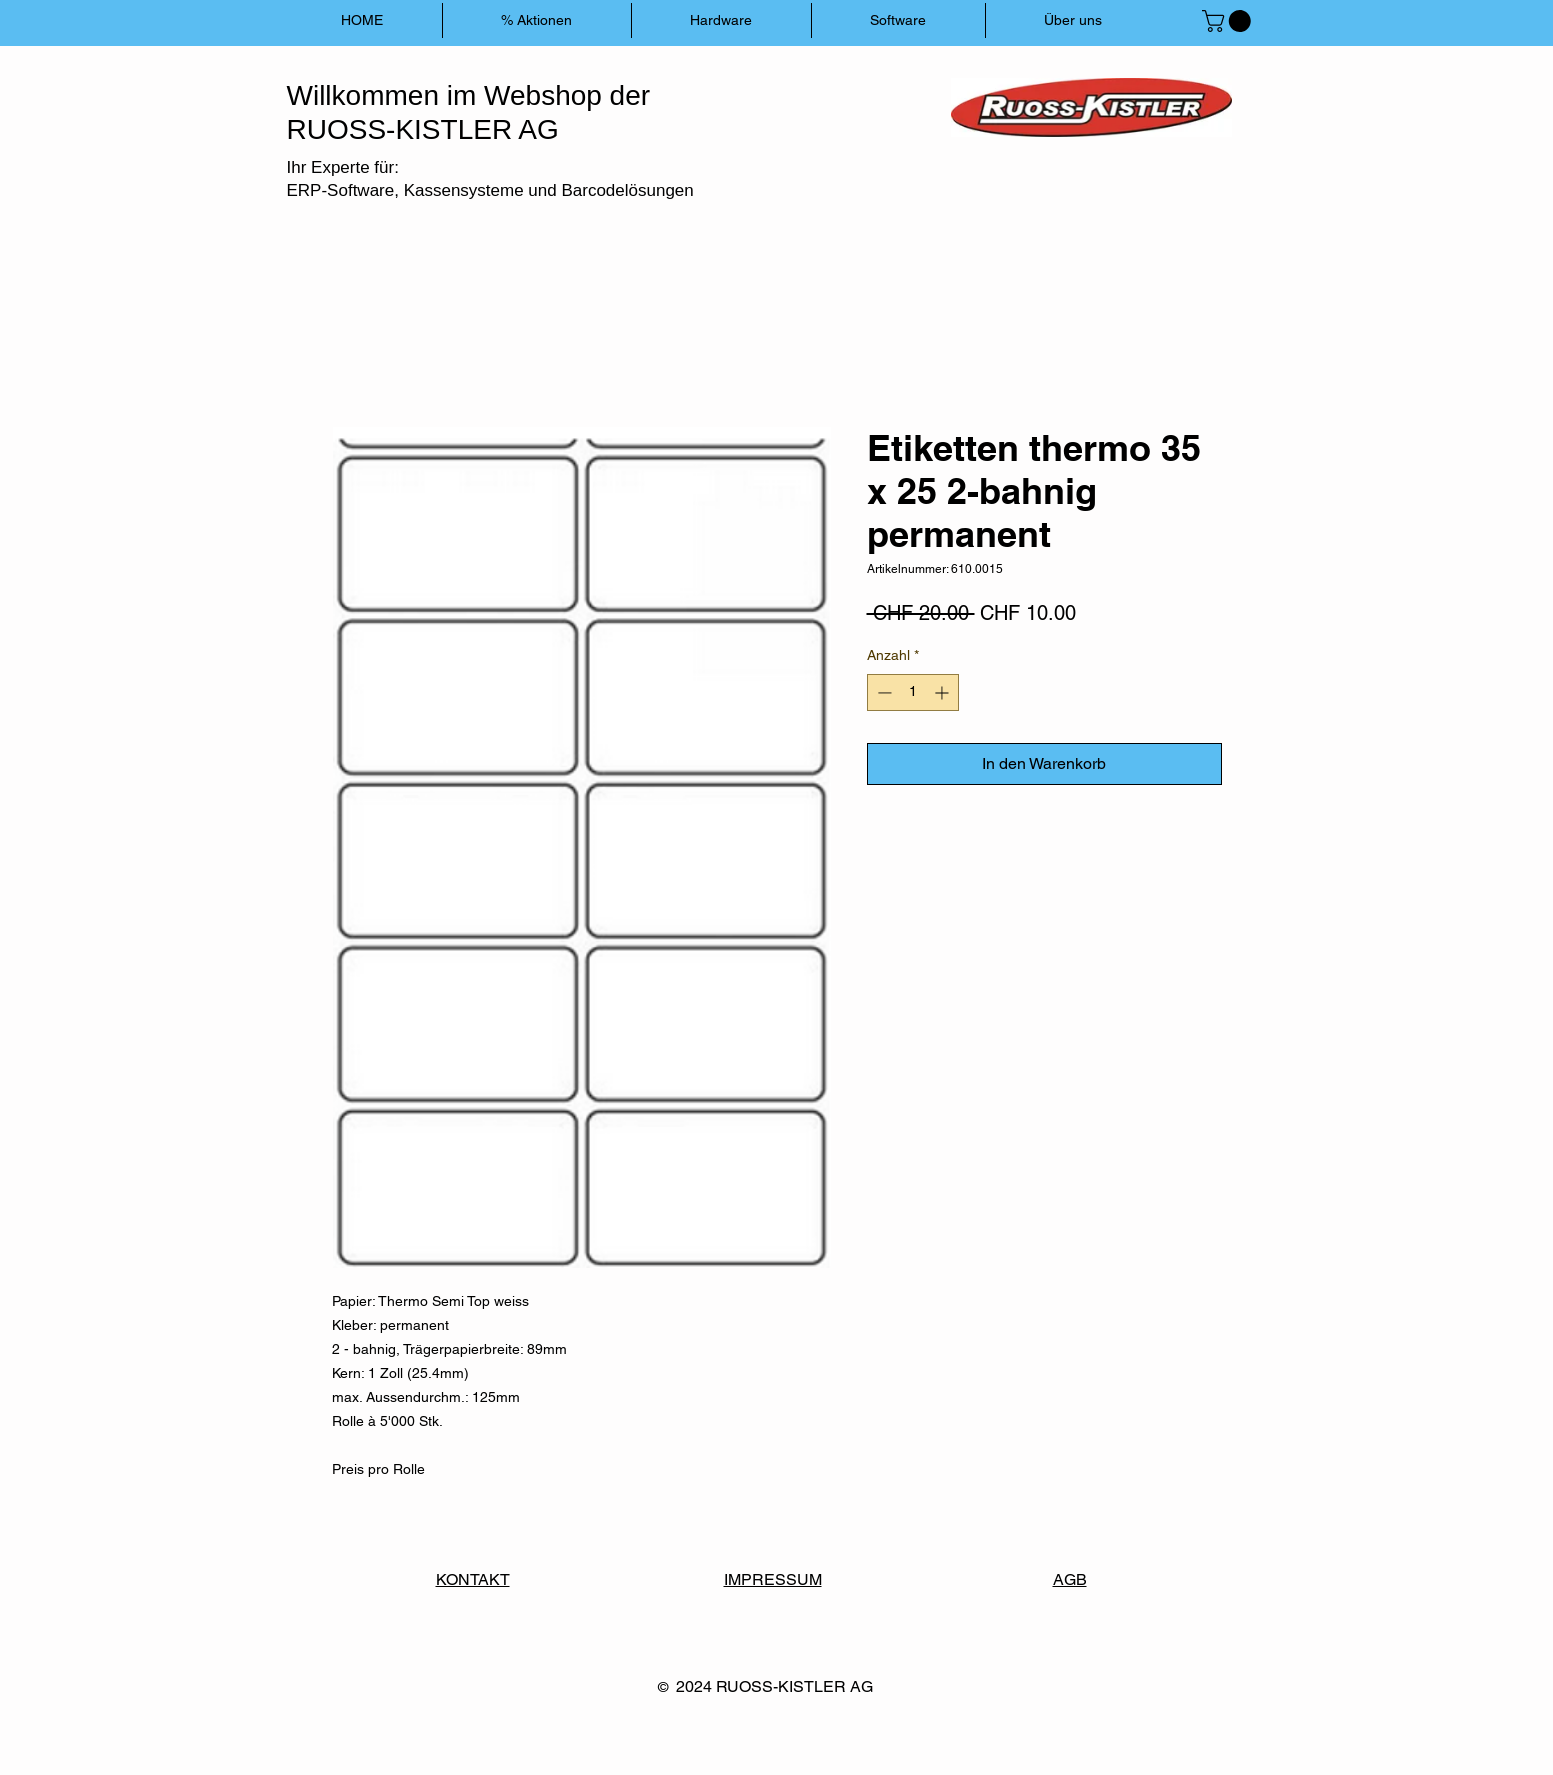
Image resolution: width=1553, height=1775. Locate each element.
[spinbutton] (913, 692)
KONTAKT (473, 1579)
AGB (1070, 1579)
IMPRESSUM (773, 1579)
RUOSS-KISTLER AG (794, 1686)
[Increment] (943, 692)
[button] (1229, 21)
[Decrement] (882, 692)
